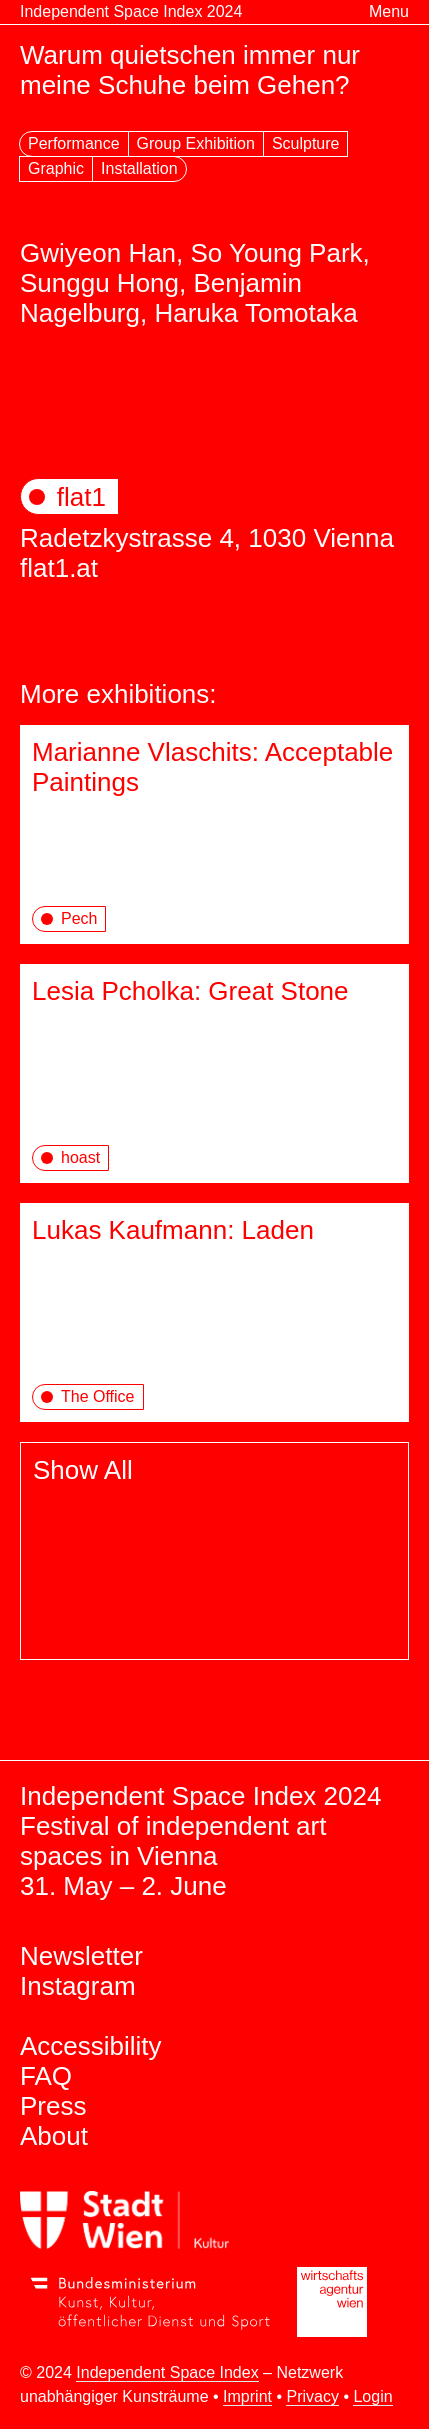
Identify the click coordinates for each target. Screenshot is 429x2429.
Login (372, 2396)
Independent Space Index (167, 2372)
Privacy (312, 2396)
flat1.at (59, 568)
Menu (389, 11)
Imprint (247, 2396)
